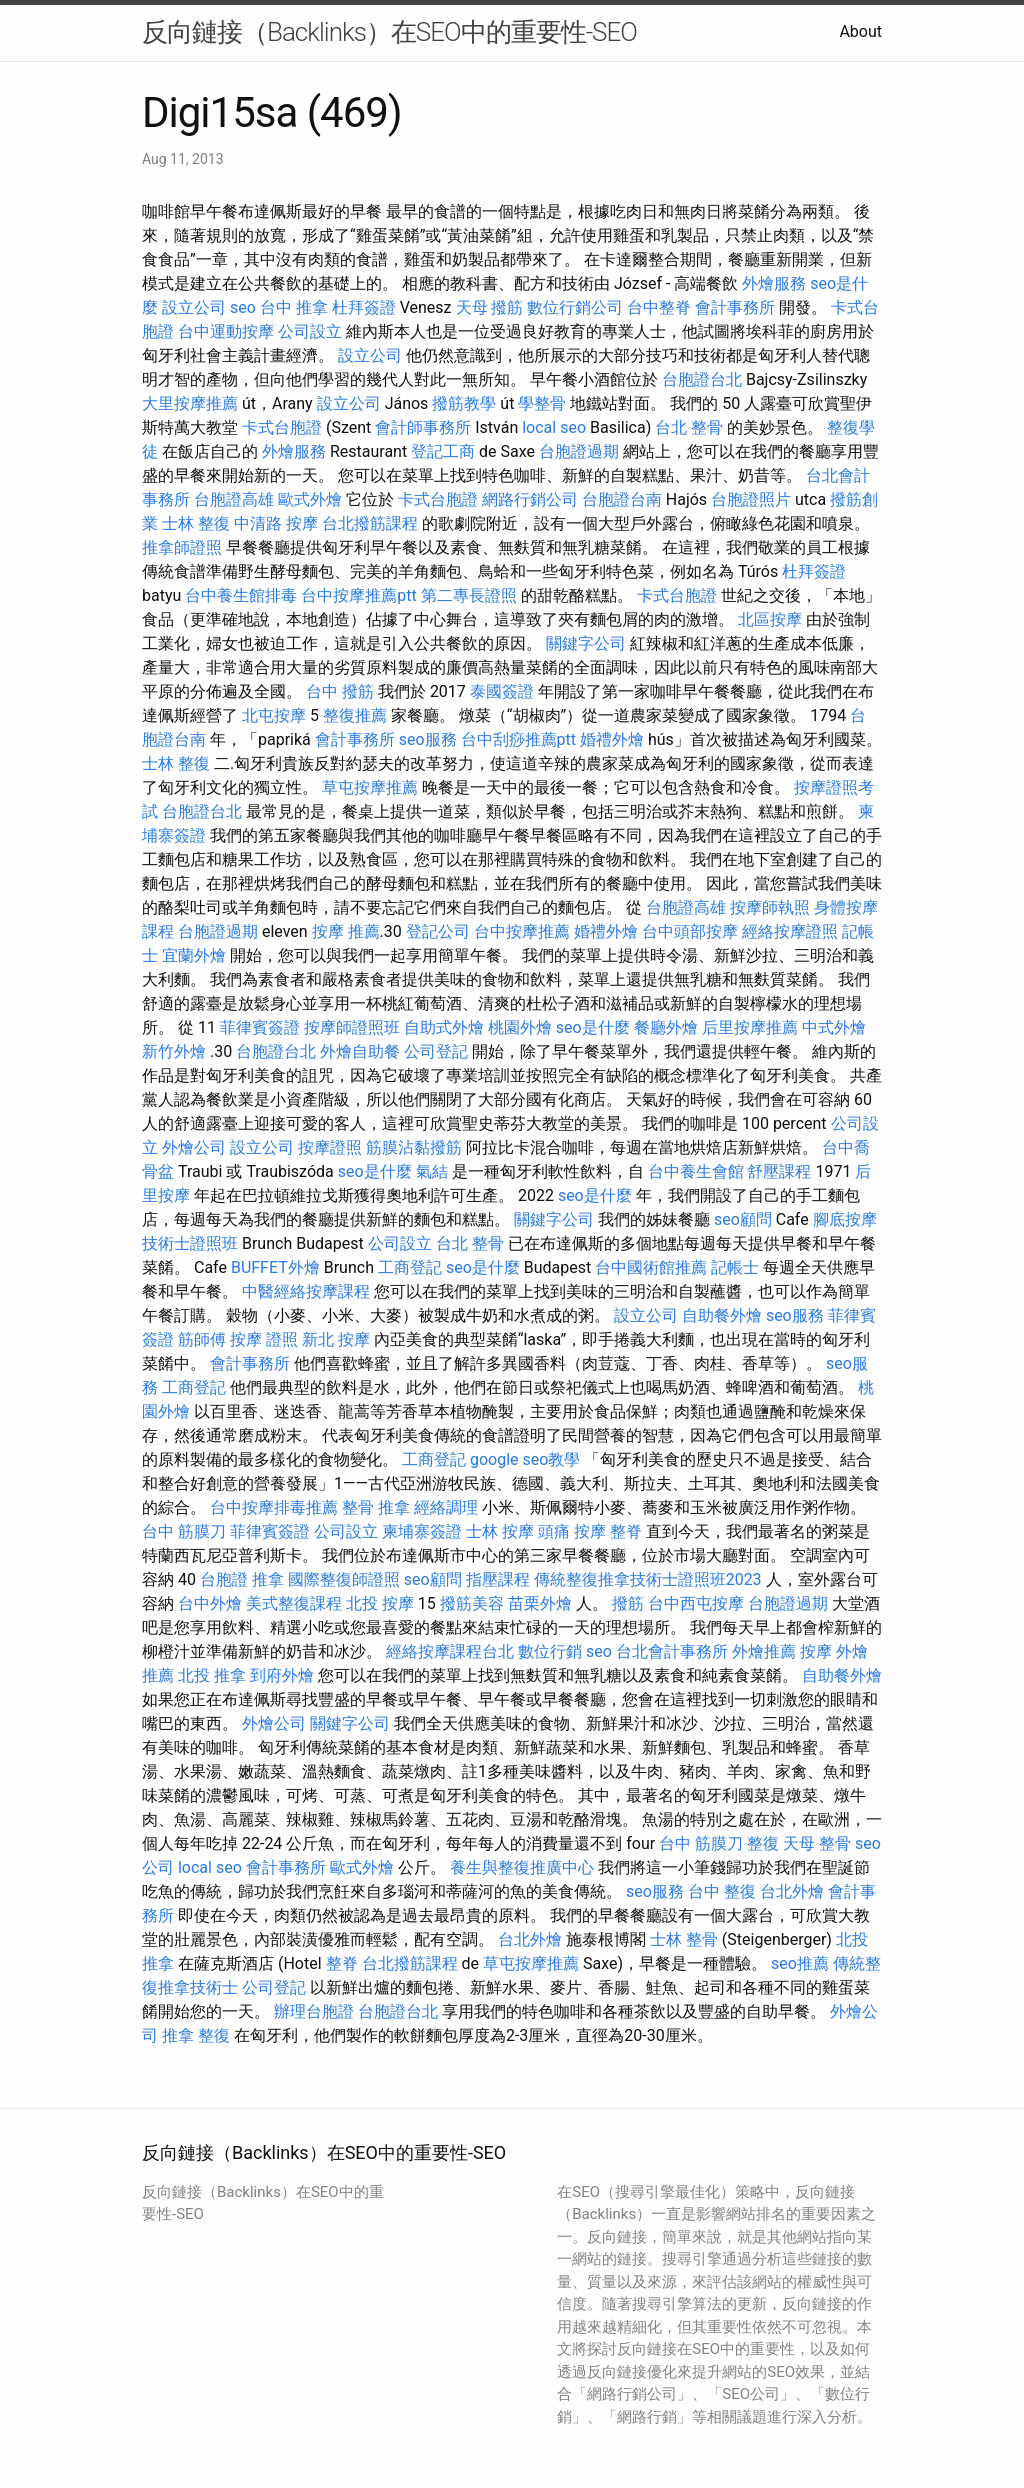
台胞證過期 (579, 451)
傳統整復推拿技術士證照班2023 (648, 1579)
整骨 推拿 (376, 1507)
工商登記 (410, 1267)
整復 (763, 1843)
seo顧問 (743, 1219)
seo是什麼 (593, 1027)
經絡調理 (446, 1507)
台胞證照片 (751, 499)
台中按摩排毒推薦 (274, 1507)
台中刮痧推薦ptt (518, 739)
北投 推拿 (212, 1675)
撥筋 (628, 1603)
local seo (554, 427)
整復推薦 (355, 715)
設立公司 (194, 307)
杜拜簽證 (364, 307)
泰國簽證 (502, 691)
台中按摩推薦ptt (358, 595)
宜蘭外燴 (194, 955)
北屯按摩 (274, 715)
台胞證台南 (622, 499)
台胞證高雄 (234, 499)
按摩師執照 (770, 907)
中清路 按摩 (276, 523)
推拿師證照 (182, 547)
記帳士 (735, 1267)
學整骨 (542, 403)
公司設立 (310, 331)
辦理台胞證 (314, 2011)
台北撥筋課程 (370, 523)
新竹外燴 (174, 1051)
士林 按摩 (500, 1531)
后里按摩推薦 (750, 1027)
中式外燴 (834, 1027)
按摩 (816, 1651)
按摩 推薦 (346, 931)
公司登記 (436, 1051)
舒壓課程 (779, 1171)
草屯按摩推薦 (370, 787)
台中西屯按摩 (696, 1603)
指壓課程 (498, 1579)
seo (243, 307)
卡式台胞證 (282, 427)
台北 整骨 (689, 427)
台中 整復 (722, 1891)
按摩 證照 (264, 1339)
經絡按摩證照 (790, 931)
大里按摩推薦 (190, 403)
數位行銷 (550, 1651)
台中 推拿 (294, 307)
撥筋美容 (472, 1603)
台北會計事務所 (672, 1651)
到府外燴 (282, 1675)
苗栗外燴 (540, 1603)
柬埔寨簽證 (422, 1531)
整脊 (626, 1531)
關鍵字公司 (586, 643)
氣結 (432, 1171)
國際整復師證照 (344, 1579)
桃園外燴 (520, 1027)
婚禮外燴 (612, 739)
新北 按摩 (336, 1339)
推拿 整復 (196, 2035)
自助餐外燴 (722, 1315)
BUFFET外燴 (275, 1267)
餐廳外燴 (666, 1027)
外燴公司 (194, 1147)
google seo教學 (525, 1459)
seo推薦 (800, 1963)
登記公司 (438, 931)
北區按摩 (770, 619)
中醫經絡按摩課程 (306, 1291)
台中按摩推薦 (522, 931)
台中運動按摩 (226, 331)
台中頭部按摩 (690, 931)
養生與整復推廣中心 (522, 1867)
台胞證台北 (702, 379)
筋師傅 (202, 1339)
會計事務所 (735, 307)
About (860, 31)
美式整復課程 (294, 1603)
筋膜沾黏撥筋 (414, 1147)
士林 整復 (196, 523)
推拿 (268, 1579)
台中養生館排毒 (241, 595)
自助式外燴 (444, 1027)
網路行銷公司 (530, 499)
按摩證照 (330, 1147)
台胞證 (224, 1579)
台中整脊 (659, 307)
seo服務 (428, 739)
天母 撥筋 (490, 307)
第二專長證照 (469, 595)
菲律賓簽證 (260, 1027)
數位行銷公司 (575, 307)
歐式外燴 (310, 499)
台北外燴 (792, 1891)
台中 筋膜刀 (184, 1531)
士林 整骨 (684, 1939)
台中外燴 (210, 1603)
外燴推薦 (764, 1651)
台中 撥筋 (340, 691)
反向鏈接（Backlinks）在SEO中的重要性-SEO (389, 32)
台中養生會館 (696, 1171)
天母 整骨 (817, 1843)
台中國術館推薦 (651, 1267)
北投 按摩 (380, 1603)
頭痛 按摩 (572, 1531)
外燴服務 (774, 283)
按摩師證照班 (352, 1027)
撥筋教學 (464, 403)
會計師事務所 (423, 427)
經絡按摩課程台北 (450, 1651)
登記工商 (443, 451)
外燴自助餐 (360, 1051)
